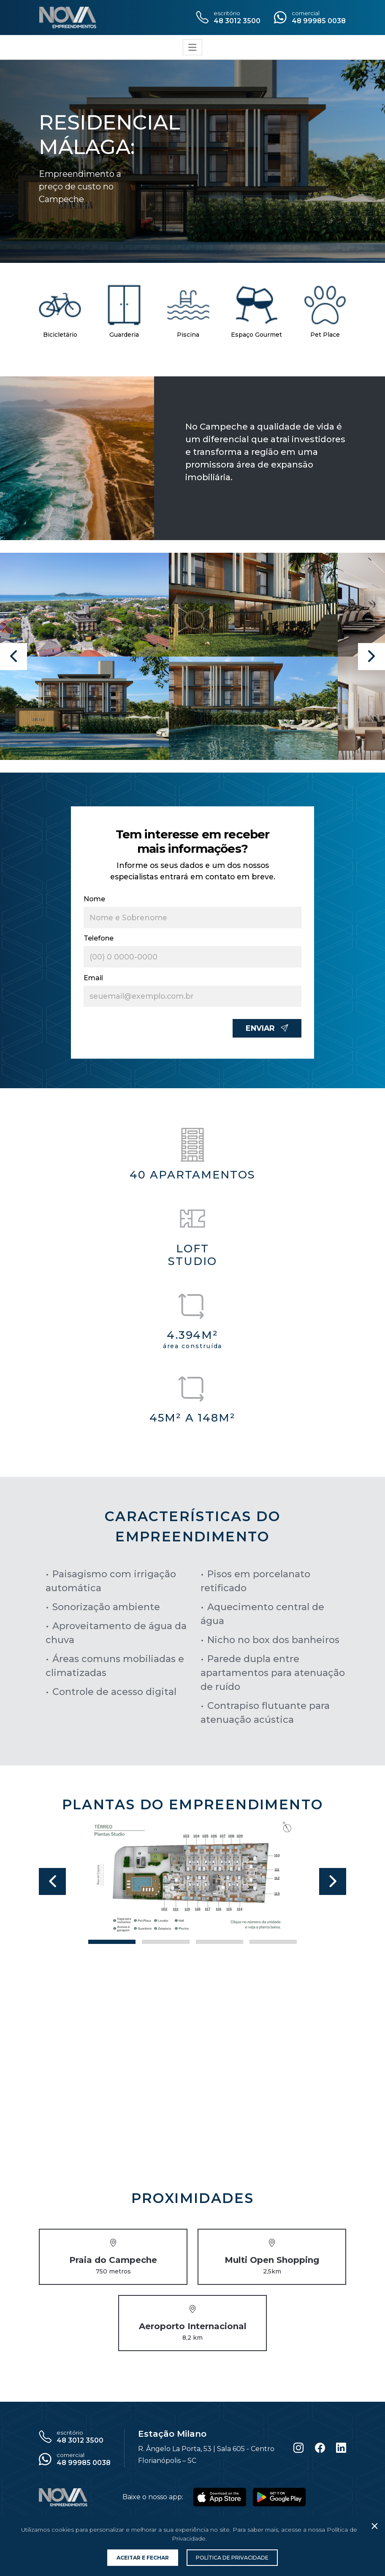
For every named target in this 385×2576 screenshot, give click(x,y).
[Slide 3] (273, 1941)
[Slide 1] (165, 1941)
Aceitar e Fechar (143, 2557)
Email (93, 978)
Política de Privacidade (232, 2557)
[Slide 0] (112, 1941)
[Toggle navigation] (192, 47)
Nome (94, 899)
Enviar (267, 1028)
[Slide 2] (219, 1941)
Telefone (99, 938)
